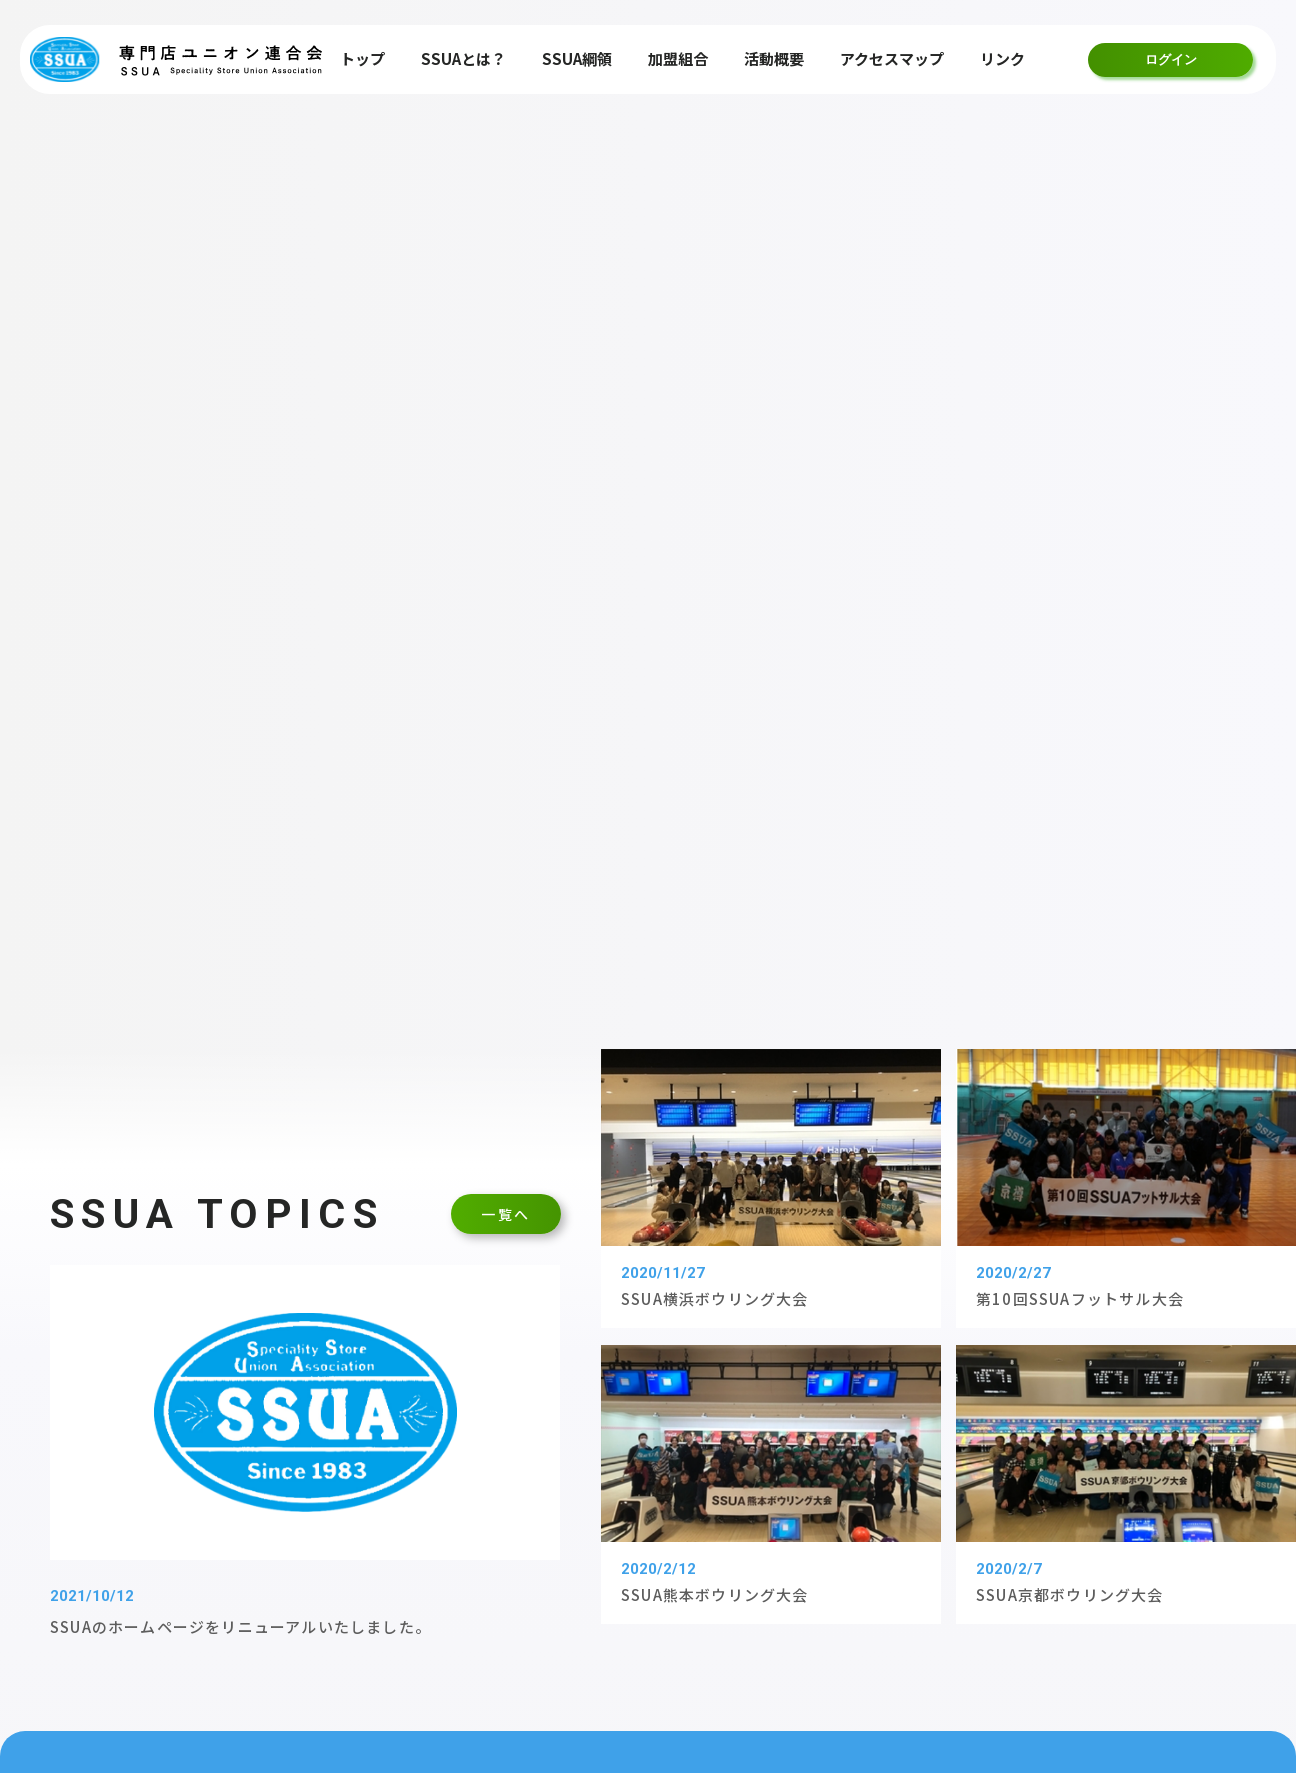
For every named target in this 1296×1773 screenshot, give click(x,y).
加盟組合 (678, 58)
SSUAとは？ (463, 58)
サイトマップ (391, 1726)
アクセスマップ (892, 58)
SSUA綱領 (577, 58)
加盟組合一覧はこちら (648, 1552)
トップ (362, 58)
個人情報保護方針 (534, 1726)
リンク (1002, 58)
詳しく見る (648, 632)
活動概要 (774, 58)
